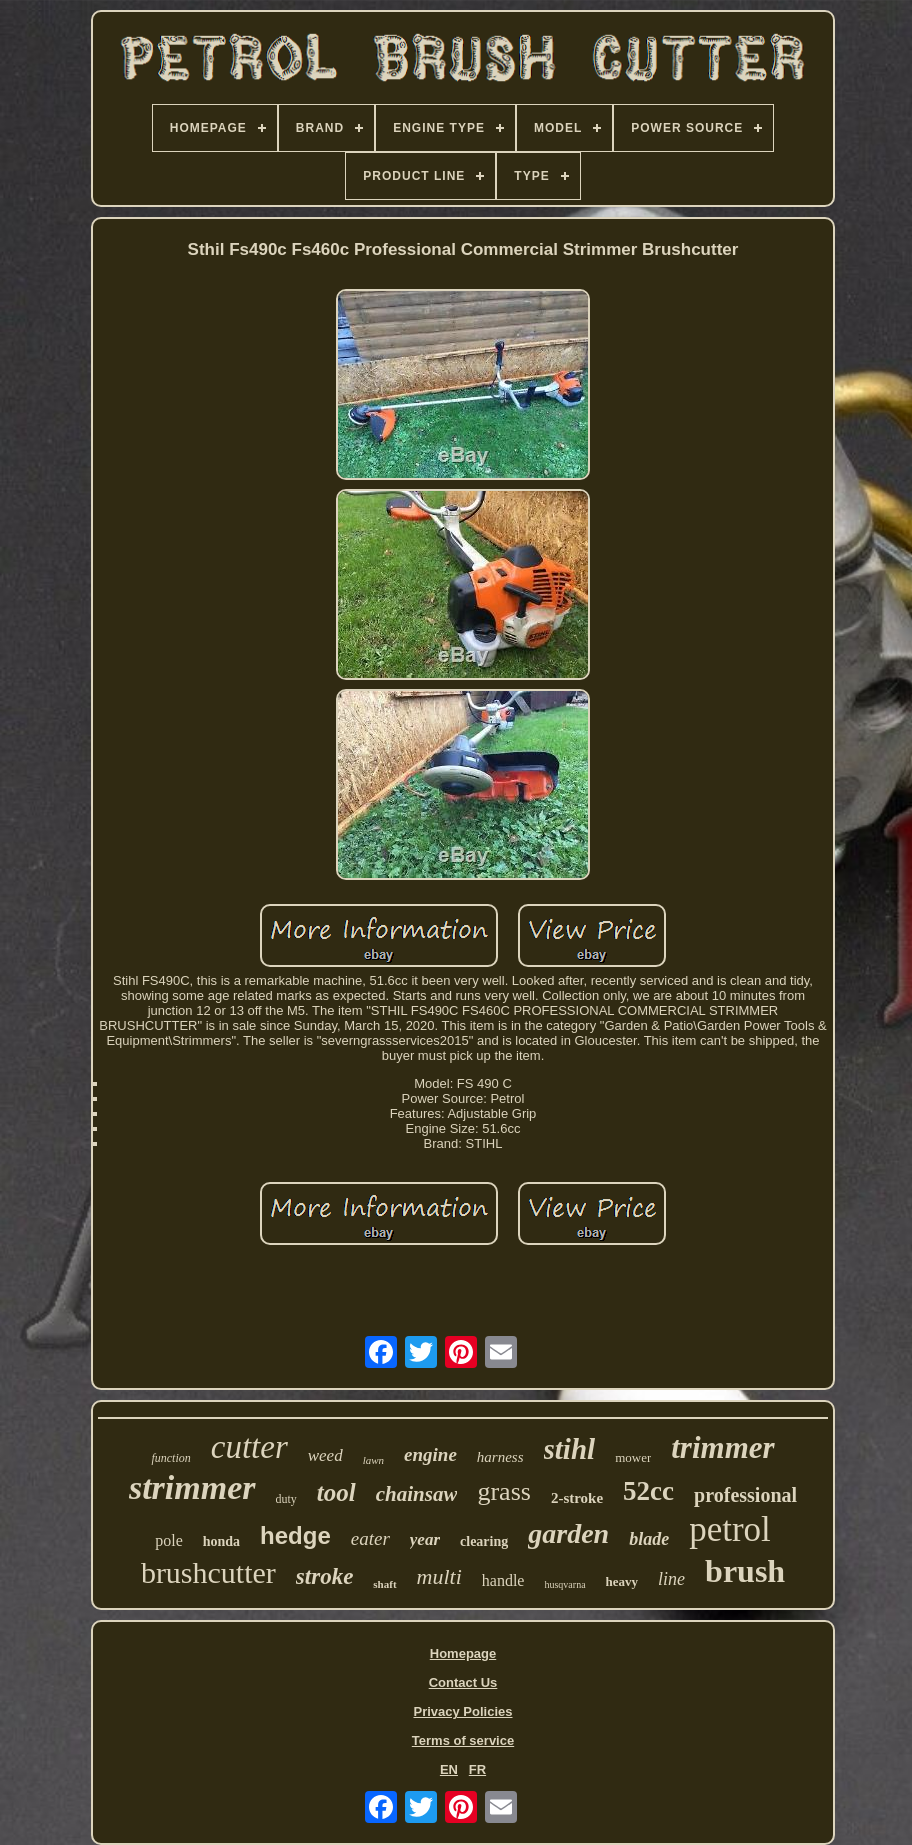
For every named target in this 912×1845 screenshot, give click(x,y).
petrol (730, 1529)
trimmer (722, 1447)
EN (449, 1769)
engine (430, 1454)
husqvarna (564, 1584)
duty (286, 1499)
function (170, 1458)
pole (169, 1540)
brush (745, 1571)
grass (503, 1491)
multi (439, 1576)
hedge (295, 1535)
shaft (384, 1584)
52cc (648, 1491)
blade (649, 1539)
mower (633, 1457)
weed (325, 1455)
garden (568, 1533)
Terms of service (463, 1740)
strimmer (192, 1487)
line (671, 1579)
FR (477, 1769)
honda (221, 1541)
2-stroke (577, 1498)
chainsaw (417, 1494)
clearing (484, 1541)
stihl (570, 1449)
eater (370, 1538)
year (425, 1539)
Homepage (463, 1653)
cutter (249, 1447)
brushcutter (208, 1572)
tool (336, 1492)
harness (500, 1457)
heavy (622, 1581)
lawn (373, 1460)
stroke (325, 1576)
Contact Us (463, 1682)
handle (503, 1580)
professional (745, 1495)
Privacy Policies (462, 1711)
